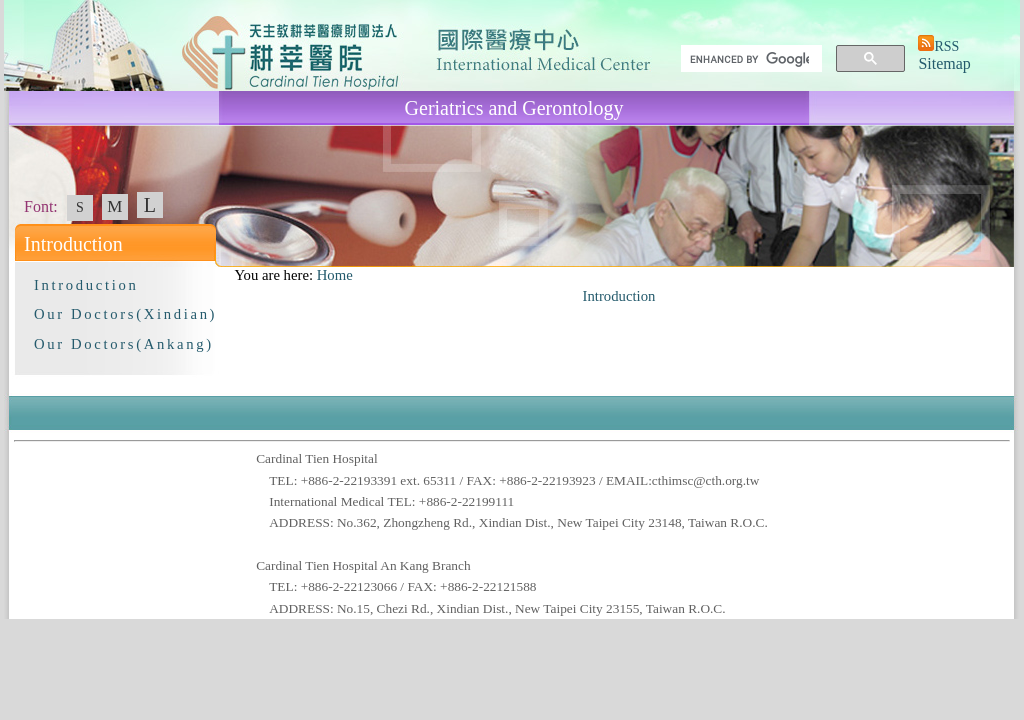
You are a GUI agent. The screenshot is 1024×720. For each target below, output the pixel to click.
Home (335, 275)
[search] (749, 59)
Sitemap (944, 63)
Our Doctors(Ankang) (124, 344)
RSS (946, 46)
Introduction (86, 285)
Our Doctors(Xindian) (125, 314)
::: (225, 275)
